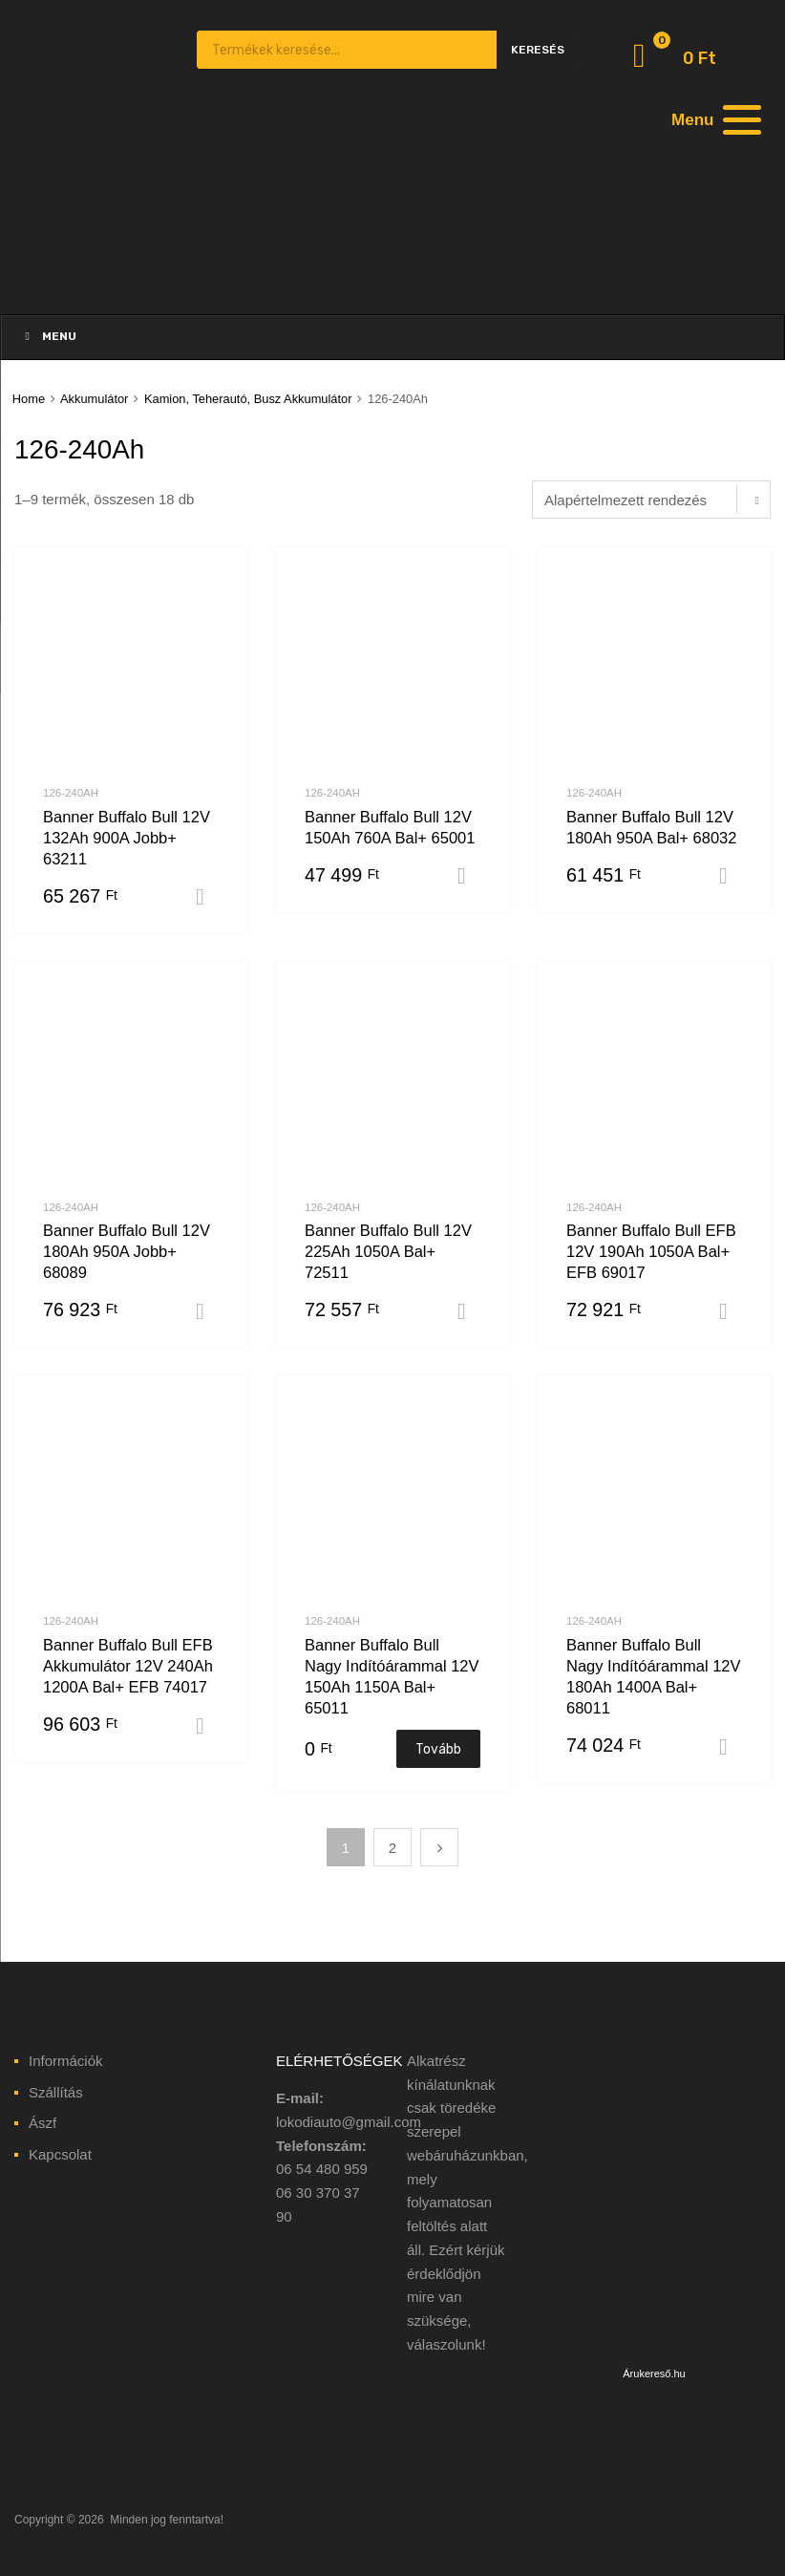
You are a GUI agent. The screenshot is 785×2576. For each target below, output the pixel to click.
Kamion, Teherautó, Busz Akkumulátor (248, 399)
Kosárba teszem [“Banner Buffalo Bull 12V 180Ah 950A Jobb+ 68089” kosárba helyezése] (207, 1311)
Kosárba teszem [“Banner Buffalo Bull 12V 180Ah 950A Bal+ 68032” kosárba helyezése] (730, 875)
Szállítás (56, 2092)
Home (28, 399)
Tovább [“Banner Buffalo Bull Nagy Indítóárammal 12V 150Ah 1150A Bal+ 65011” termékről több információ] (438, 1748)
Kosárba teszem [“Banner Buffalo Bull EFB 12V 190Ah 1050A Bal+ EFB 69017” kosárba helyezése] (730, 1311)
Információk (66, 2061)
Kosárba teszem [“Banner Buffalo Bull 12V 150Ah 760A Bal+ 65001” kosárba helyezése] (468, 875)
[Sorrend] (651, 499)
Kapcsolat (60, 2154)
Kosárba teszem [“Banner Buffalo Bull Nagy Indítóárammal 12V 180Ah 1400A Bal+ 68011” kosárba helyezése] (730, 1747)
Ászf (42, 2123)
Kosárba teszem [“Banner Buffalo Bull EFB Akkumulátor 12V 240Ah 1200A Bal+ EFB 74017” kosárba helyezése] (207, 1726)
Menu (48, 336)
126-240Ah (70, 792)
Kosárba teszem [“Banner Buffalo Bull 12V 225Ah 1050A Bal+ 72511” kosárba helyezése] (468, 1311)
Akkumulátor (94, 399)
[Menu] (713, 119)
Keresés (537, 49)
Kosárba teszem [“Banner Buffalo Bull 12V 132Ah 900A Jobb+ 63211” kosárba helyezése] (207, 896)
